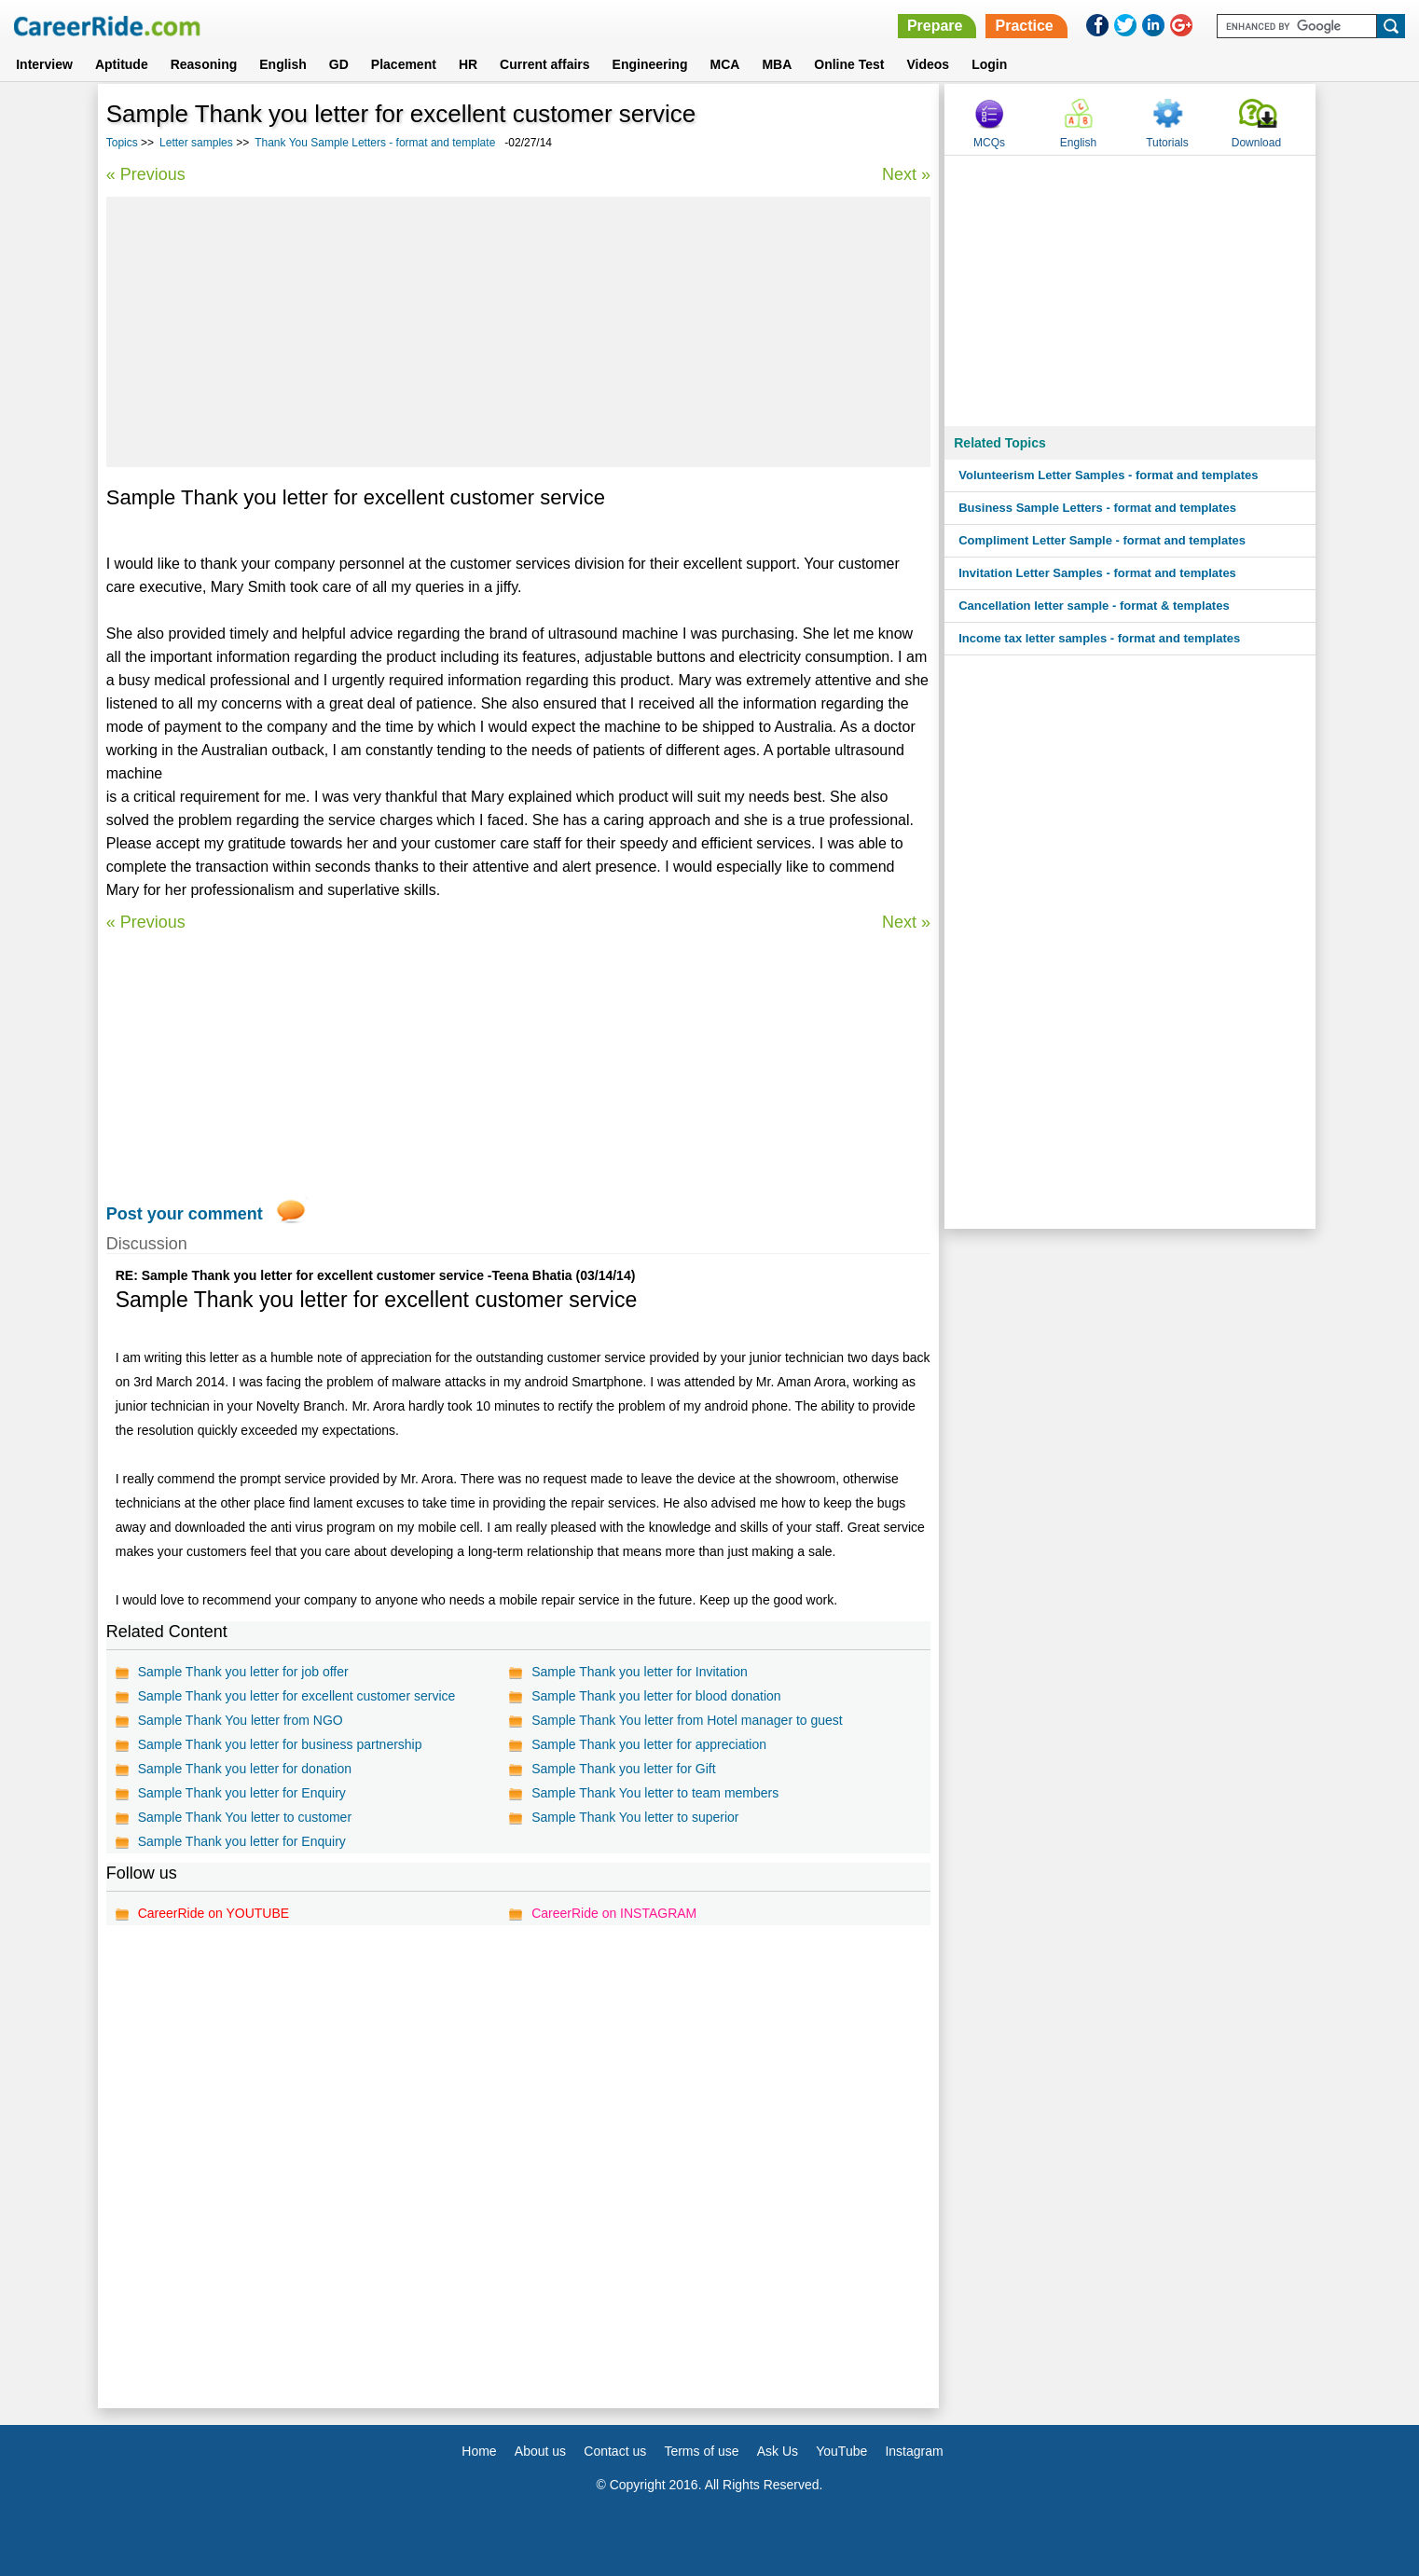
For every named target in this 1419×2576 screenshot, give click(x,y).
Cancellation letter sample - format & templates (1093, 606)
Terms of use (701, 2451)
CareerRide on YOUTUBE (213, 1913)
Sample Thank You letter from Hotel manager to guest (687, 1720)
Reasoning (204, 64)
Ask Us (777, 2451)
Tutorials (1167, 142)
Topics (122, 142)
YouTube (841, 2451)
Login (989, 64)
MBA (777, 64)
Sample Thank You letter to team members (654, 1792)
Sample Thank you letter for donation (244, 1768)
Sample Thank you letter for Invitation (639, 1671)
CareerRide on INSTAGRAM (613, 1913)
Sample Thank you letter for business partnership (280, 1744)
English (283, 64)
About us (540, 2451)
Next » (906, 174)
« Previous (146, 174)
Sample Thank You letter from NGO (240, 1720)
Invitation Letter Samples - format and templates (1097, 573)
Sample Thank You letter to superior (634, 1817)
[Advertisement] (518, 331)
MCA (724, 64)
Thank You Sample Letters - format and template (375, 142)
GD (339, 64)
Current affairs (544, 64)
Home (479, 2451)
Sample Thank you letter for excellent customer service (297, 1695)
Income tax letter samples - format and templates (1099, 638)
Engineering (650, 64)
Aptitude (121, 64)
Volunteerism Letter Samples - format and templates (1108, 475)
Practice (1024, 26)
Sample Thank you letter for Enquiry (242, 1792)
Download (1256, 142)
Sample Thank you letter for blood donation (655, 1695)
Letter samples (196, 142)
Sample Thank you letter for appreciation (648, 1744)
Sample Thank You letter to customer (244, 1817)
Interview (44, 64)
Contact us (615, 2451)
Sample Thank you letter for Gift (623, 1768)
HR (468, 64)
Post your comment (184, 1214)
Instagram (914, 2451)
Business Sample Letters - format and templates (1097, 508)
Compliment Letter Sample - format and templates (1102, 540)
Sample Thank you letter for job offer (243, 1671)
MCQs (989, 142)
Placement (403, 64)
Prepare (935, 26)
